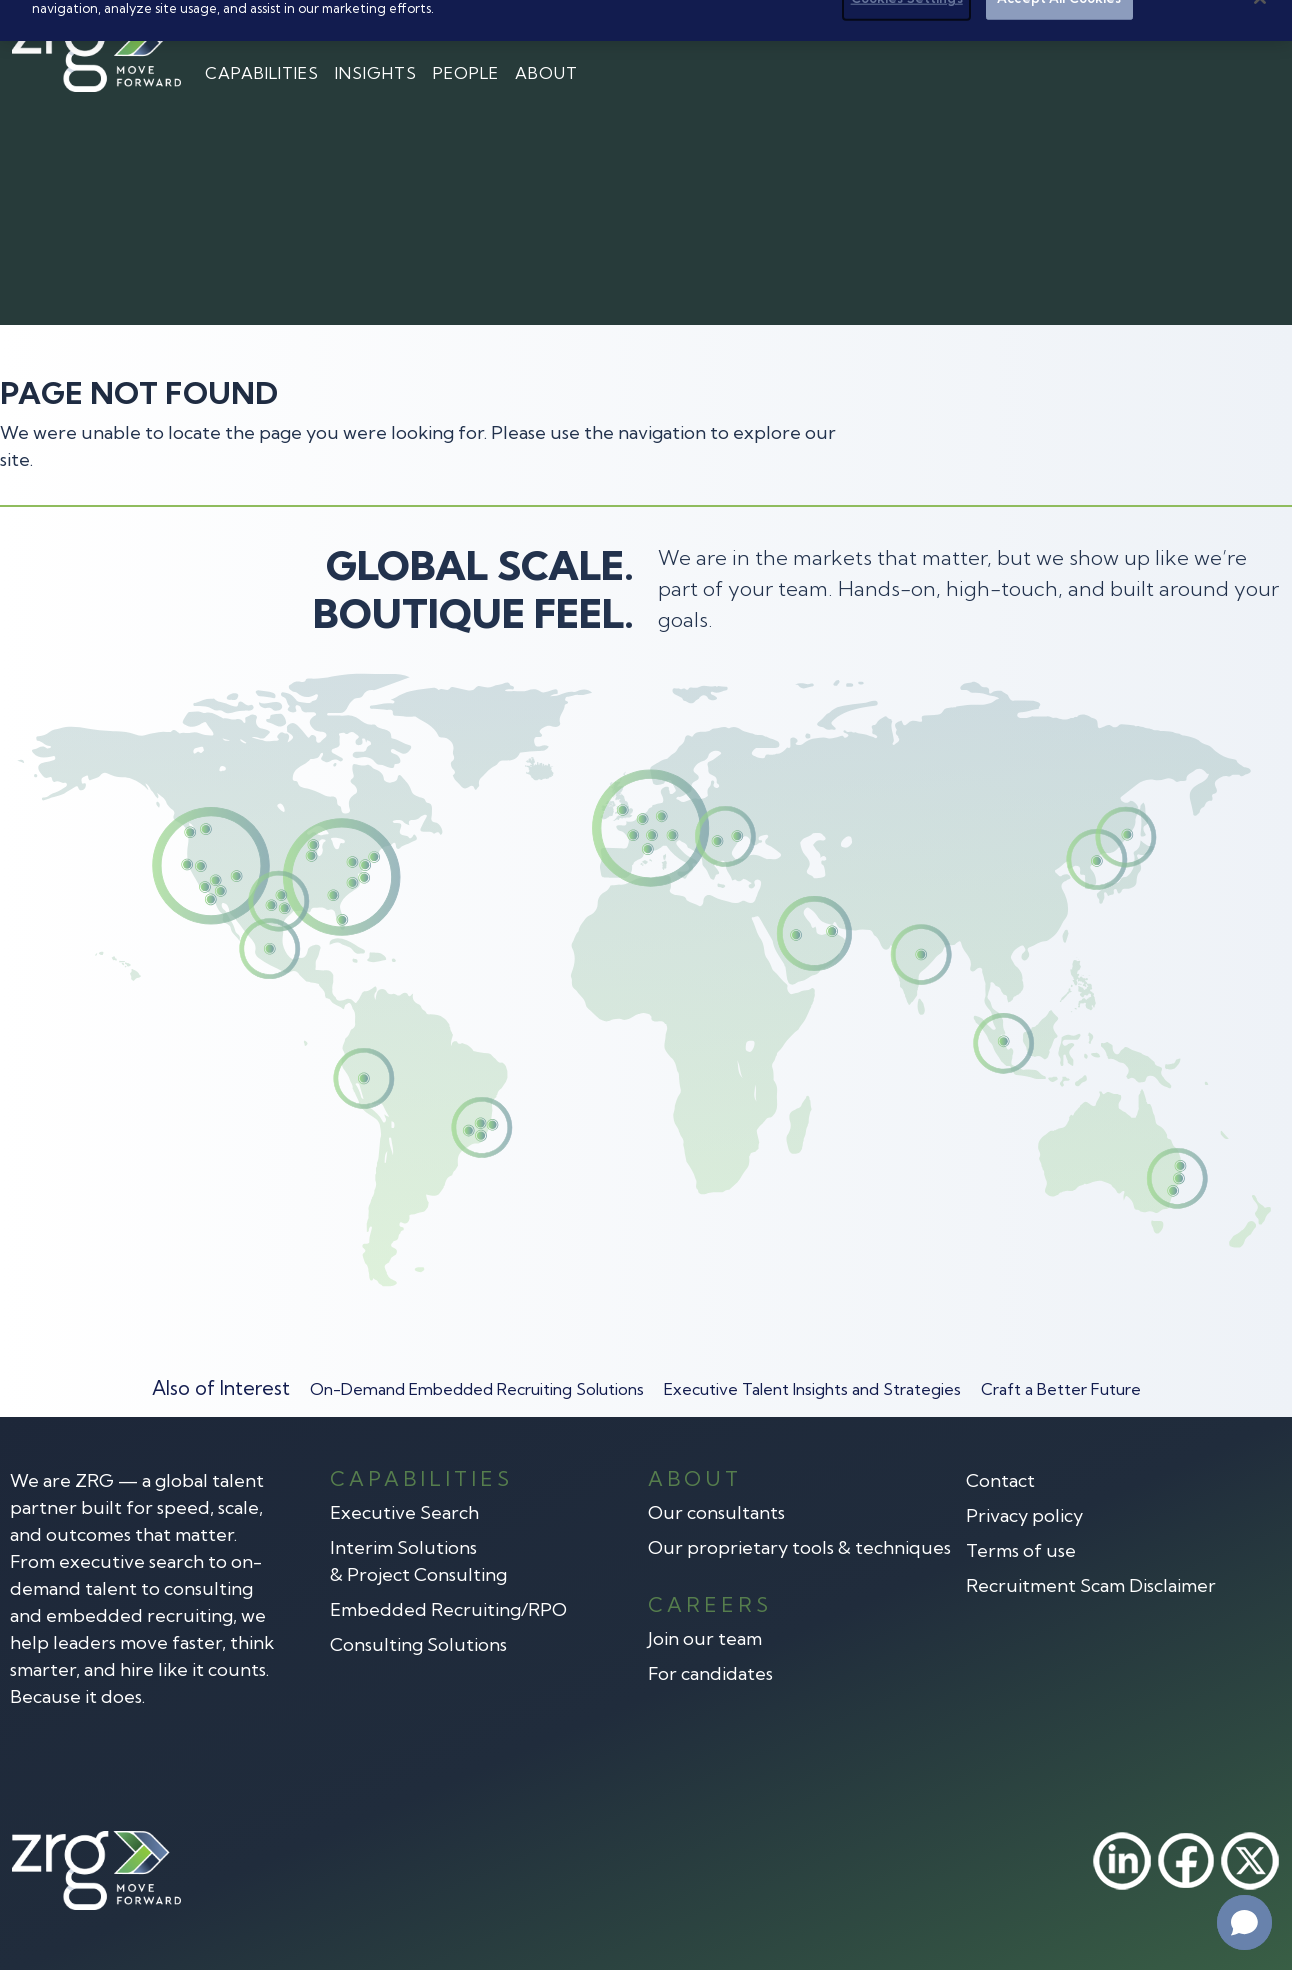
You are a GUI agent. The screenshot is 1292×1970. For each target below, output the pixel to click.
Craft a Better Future (1061, 1389)
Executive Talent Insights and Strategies (812, 1389)
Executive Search (404, 1512)
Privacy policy (1024, 1515)
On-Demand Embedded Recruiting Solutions (477, 1389)
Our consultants (716, 1512)
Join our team (705, 1638)
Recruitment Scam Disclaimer (1091, 1585)
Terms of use (1021, 1550)
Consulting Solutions (418, 1644)
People (466, 73)
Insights (376, 73)
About (546, 73)
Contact (1141, 27)
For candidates (710, 1673)
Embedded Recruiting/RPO (448, 1609)
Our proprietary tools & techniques (799, 1547)
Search (1237, 27)
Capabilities (262, 73)
